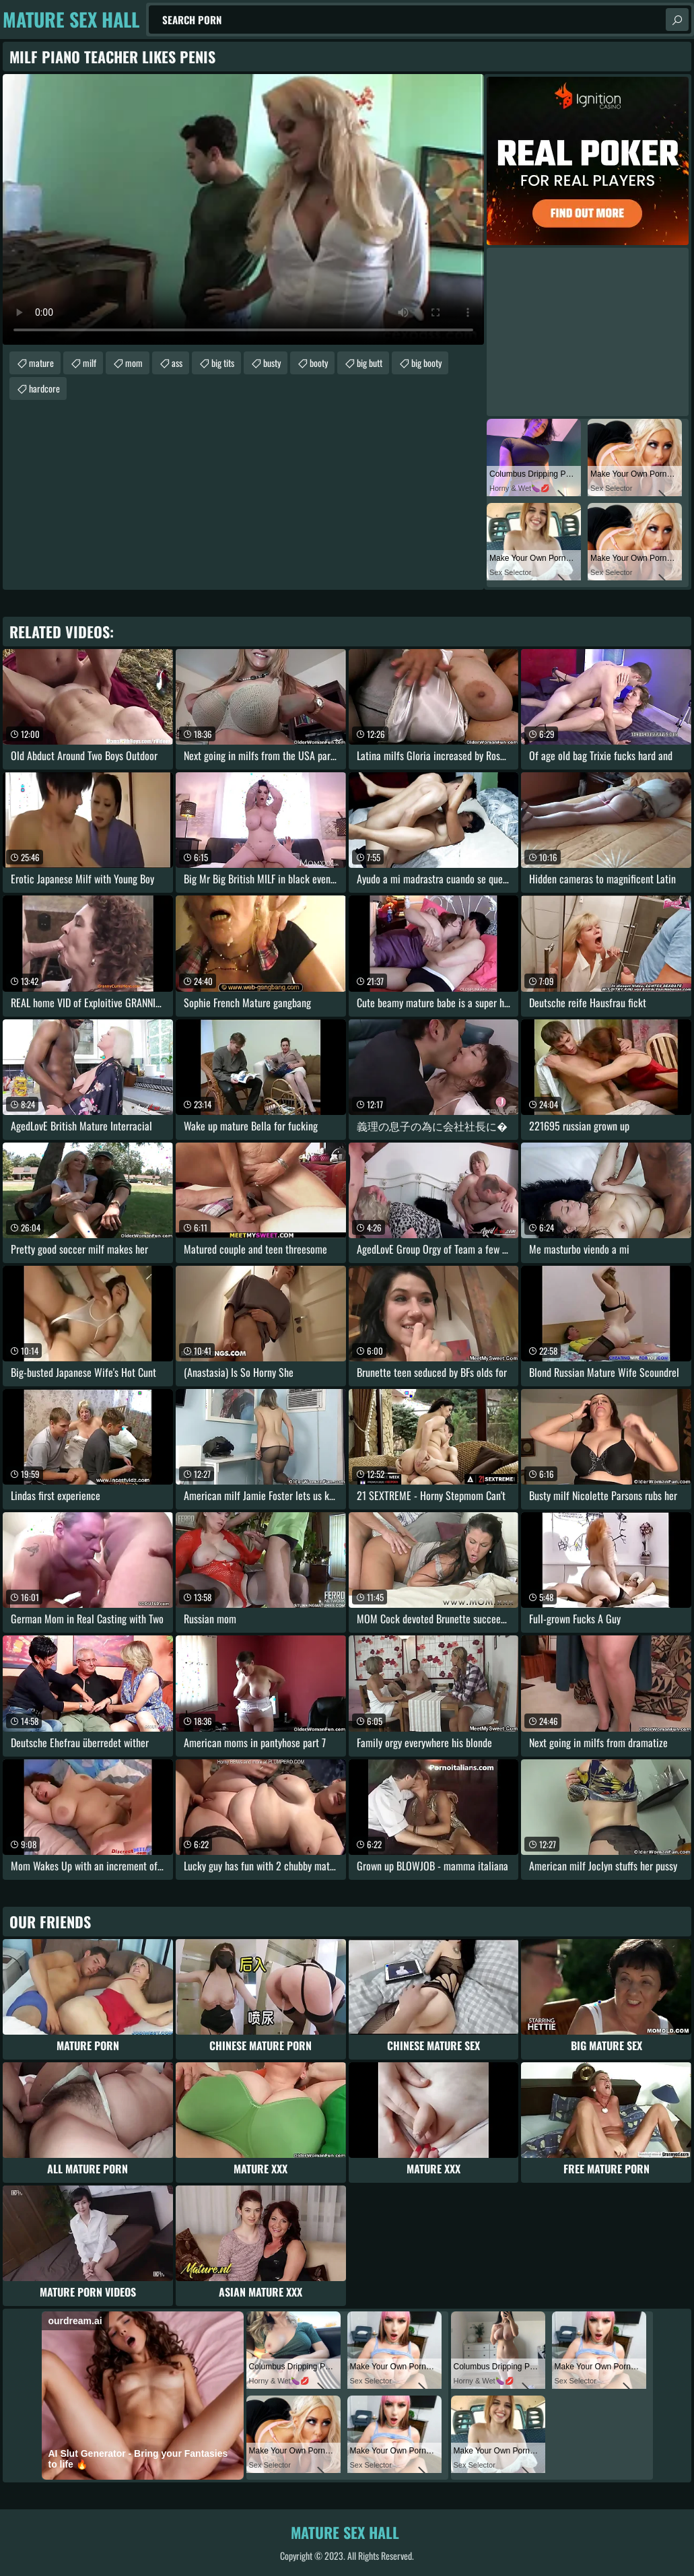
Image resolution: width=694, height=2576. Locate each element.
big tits (222, 362)
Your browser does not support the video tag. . (243, 209)
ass (177, 362)
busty (272, 362)
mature (41, 362)
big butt (369, 362)
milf (89, 362)
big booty (426, 362)
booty (319, 362)
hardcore (44, 388)
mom (134, 362)
